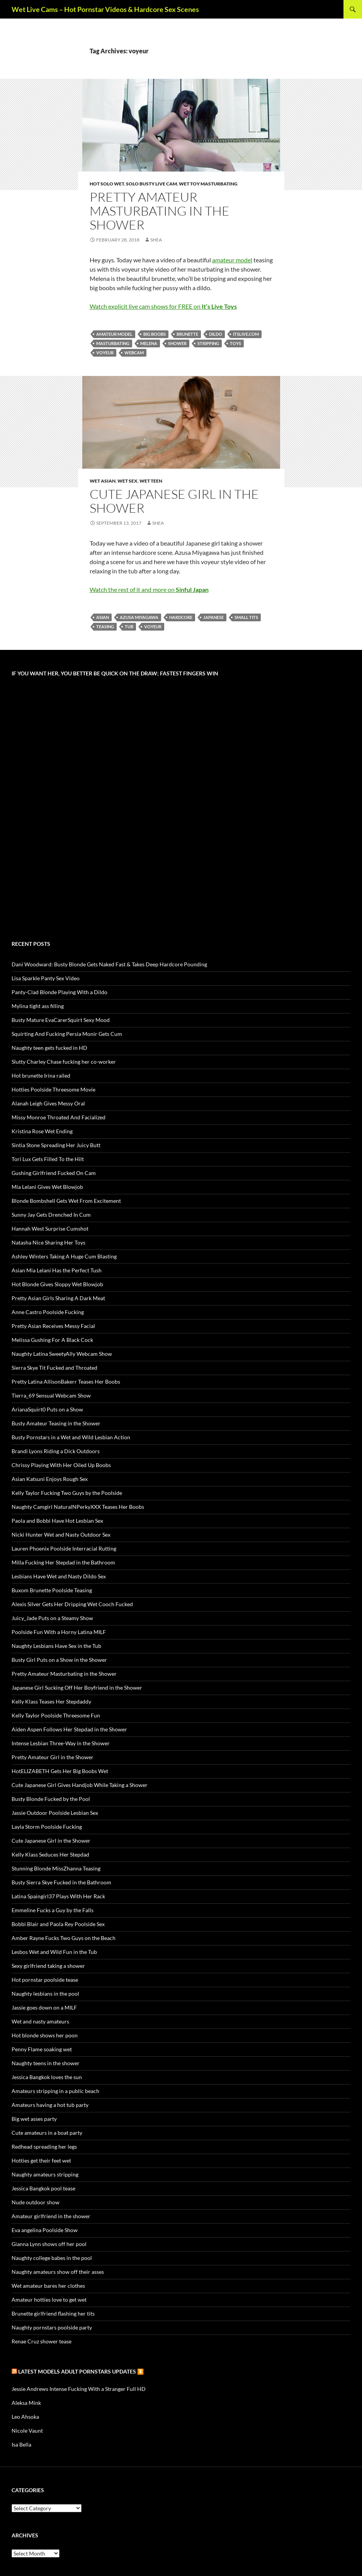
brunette (187, 334)
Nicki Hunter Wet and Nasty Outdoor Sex (61, 1534)
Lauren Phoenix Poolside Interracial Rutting (64, 1548)
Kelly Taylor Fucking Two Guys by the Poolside (67, 1492)
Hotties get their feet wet (41, 2160)
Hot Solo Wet (107, 184)
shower (177, 343)
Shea (156, 240)
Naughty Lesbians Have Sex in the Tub (56, 1646)
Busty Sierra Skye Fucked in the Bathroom (61, 1882)
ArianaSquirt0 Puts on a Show (47, 1409)
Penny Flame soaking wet (42, 2049)
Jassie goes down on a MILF (44, 2007)
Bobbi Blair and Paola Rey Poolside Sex (58, 1924)
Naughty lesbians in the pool (45, 1993)
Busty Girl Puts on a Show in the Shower (59, 1659)
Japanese (213, 617)
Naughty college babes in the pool (52, 2258)
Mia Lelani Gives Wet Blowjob (47, 1186)
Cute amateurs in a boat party (47, 2132)
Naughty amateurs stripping (45, 2174)
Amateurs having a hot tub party (50, 2105)
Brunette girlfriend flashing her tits (53, 2313)
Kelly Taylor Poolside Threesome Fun (56, 1715)
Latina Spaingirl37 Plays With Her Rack (58, 1896)
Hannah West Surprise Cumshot (50, 1228)
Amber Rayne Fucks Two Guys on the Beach (64, 1938)
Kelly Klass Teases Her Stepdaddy (51, 1701)
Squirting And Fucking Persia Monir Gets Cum (67, 1033)
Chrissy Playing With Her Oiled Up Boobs (61, 1465)
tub (129, 626)
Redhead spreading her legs (44, 2146)
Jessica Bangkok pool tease (43, 2188)
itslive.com (246, 334)
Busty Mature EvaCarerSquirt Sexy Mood (61, 1020)
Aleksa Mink (26, 2402)
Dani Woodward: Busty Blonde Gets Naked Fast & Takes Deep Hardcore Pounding (109, 964)
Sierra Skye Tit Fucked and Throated (54, 1367)
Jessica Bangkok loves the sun (47, 2077)
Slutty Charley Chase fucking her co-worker (64, 1061)
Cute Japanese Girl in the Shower (174, 501)
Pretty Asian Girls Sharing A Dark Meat (58, 1298)
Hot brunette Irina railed (41, 1075)
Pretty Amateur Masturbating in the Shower (159, 211)
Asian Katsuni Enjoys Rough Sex (50, 1479)
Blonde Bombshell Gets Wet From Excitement (66, 1200)
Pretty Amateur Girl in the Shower (52, 1757)
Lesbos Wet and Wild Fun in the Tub (54, 1952)
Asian (102, 617)
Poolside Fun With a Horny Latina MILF (59, 1632)
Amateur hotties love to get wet (49, 2299)
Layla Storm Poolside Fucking (47, 1826)
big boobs (154, 334)
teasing (105, 626)
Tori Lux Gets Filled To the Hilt (48, 1159)
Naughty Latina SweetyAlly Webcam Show (62, 1353)
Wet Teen (150, 481)
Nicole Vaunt (27, 2430)
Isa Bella (21, 2444)
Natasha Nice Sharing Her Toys (48, 1242)
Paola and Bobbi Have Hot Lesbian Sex (57, 1520)
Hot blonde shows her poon (45, 2035)
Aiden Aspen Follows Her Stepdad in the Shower (69, 1729)
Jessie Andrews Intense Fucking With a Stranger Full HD (79, 2389)
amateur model (232, 260)
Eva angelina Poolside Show (45, 2230)
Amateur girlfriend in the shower (51, 2216)
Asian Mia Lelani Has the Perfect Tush (57, 1270)
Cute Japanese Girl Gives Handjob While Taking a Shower (80, 1785)
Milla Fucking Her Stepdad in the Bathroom (63, 1562)
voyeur (105, 352)
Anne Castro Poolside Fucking (48, 1312)
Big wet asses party (34, 2118)
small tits (246, 617)
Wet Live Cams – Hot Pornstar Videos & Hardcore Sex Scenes (105, 9)
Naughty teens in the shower (46, 2063)
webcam (134, 352)
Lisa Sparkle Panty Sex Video (46, 978)
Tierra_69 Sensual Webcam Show (51, 1395)
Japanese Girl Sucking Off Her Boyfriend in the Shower (77, 1687)
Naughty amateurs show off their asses (58, 2271)
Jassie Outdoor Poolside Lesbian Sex (55, 1812)
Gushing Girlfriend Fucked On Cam (54, 1173)
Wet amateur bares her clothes (48, 2285)
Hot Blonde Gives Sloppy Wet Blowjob (57, 1284)
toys (235, 343)
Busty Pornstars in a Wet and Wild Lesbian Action (71, 1437)
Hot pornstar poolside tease (45, 1979)
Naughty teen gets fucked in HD (49, 1047)
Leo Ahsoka (25, 2416)
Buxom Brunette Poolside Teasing (52, 1590)
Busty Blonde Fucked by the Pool (51, 1799)
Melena (148, 343)
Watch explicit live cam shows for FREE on (163, 306)
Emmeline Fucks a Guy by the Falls (52, 1910)
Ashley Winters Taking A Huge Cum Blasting (64, 1256)
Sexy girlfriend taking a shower (48, 1965)
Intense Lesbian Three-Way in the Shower (61, 1743)
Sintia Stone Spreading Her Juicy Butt (56, 1145)
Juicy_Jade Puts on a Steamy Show (52, 1618)
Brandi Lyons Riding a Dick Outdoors (56, 1451)
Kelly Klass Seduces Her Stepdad (50, 1854)
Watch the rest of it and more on (149, 589)
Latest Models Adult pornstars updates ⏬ (81, 2371)
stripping (208, 343)
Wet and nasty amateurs (40, 2021)
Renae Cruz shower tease (41, 2341)
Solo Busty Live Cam (151, 184)
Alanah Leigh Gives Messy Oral (48, 1103)
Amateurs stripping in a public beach (55, 2091)
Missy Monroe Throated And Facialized (58, 1117)
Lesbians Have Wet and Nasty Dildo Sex (59, 1576)
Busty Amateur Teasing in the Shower (56, 1423)
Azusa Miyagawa (139, 617)
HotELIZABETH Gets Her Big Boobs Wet (60, 1771)
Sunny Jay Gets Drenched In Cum (51, 1214)
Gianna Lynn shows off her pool (49, 2244)
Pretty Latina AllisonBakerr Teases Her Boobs (66, 1381)
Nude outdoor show (35, 2202)
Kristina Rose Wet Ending (42, 1131)
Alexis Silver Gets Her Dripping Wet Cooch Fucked (72, 1604)
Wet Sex (127, 481)
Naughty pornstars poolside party (52, 2327)
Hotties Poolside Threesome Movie (53, 1089)
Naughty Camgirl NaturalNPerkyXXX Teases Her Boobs (78, 1506)
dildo (215, 334)
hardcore (180, 617)
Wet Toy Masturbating (208, 184)
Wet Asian (103, 481)
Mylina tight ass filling (38, 1006)
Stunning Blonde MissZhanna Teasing (56, 1868)
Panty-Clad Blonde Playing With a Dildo (59, 992)
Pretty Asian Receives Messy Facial (53, 1326)
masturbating (112, 343)
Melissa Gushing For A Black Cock (52, 1339)
